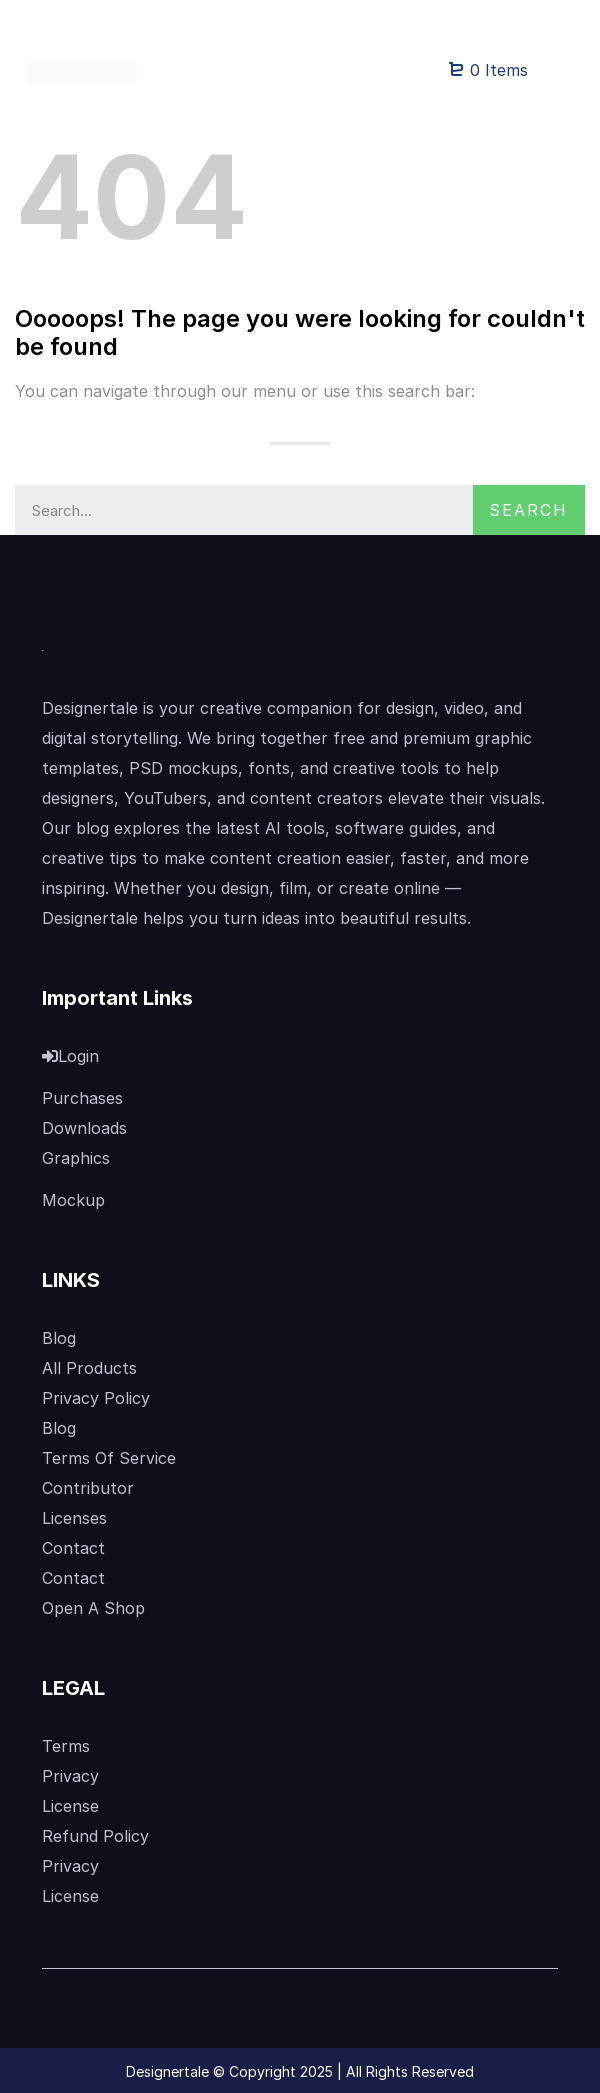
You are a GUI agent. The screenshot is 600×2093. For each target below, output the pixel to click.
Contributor (88, 1488)
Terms (66, 1746)
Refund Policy (95, 1836)
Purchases (82, 1098)
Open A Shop (93, 1608)
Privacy (70, 1776)
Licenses (74, 1518)
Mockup (73, 1200)
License (70, 1806)
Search (528, 510)
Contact (73, 1548)
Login (70, 1056)
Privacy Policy (96, 1398)
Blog (59, 1338)
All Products (89, 1368)
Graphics (76, 1158)
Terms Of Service (109, 1458)
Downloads (84, 1128)
